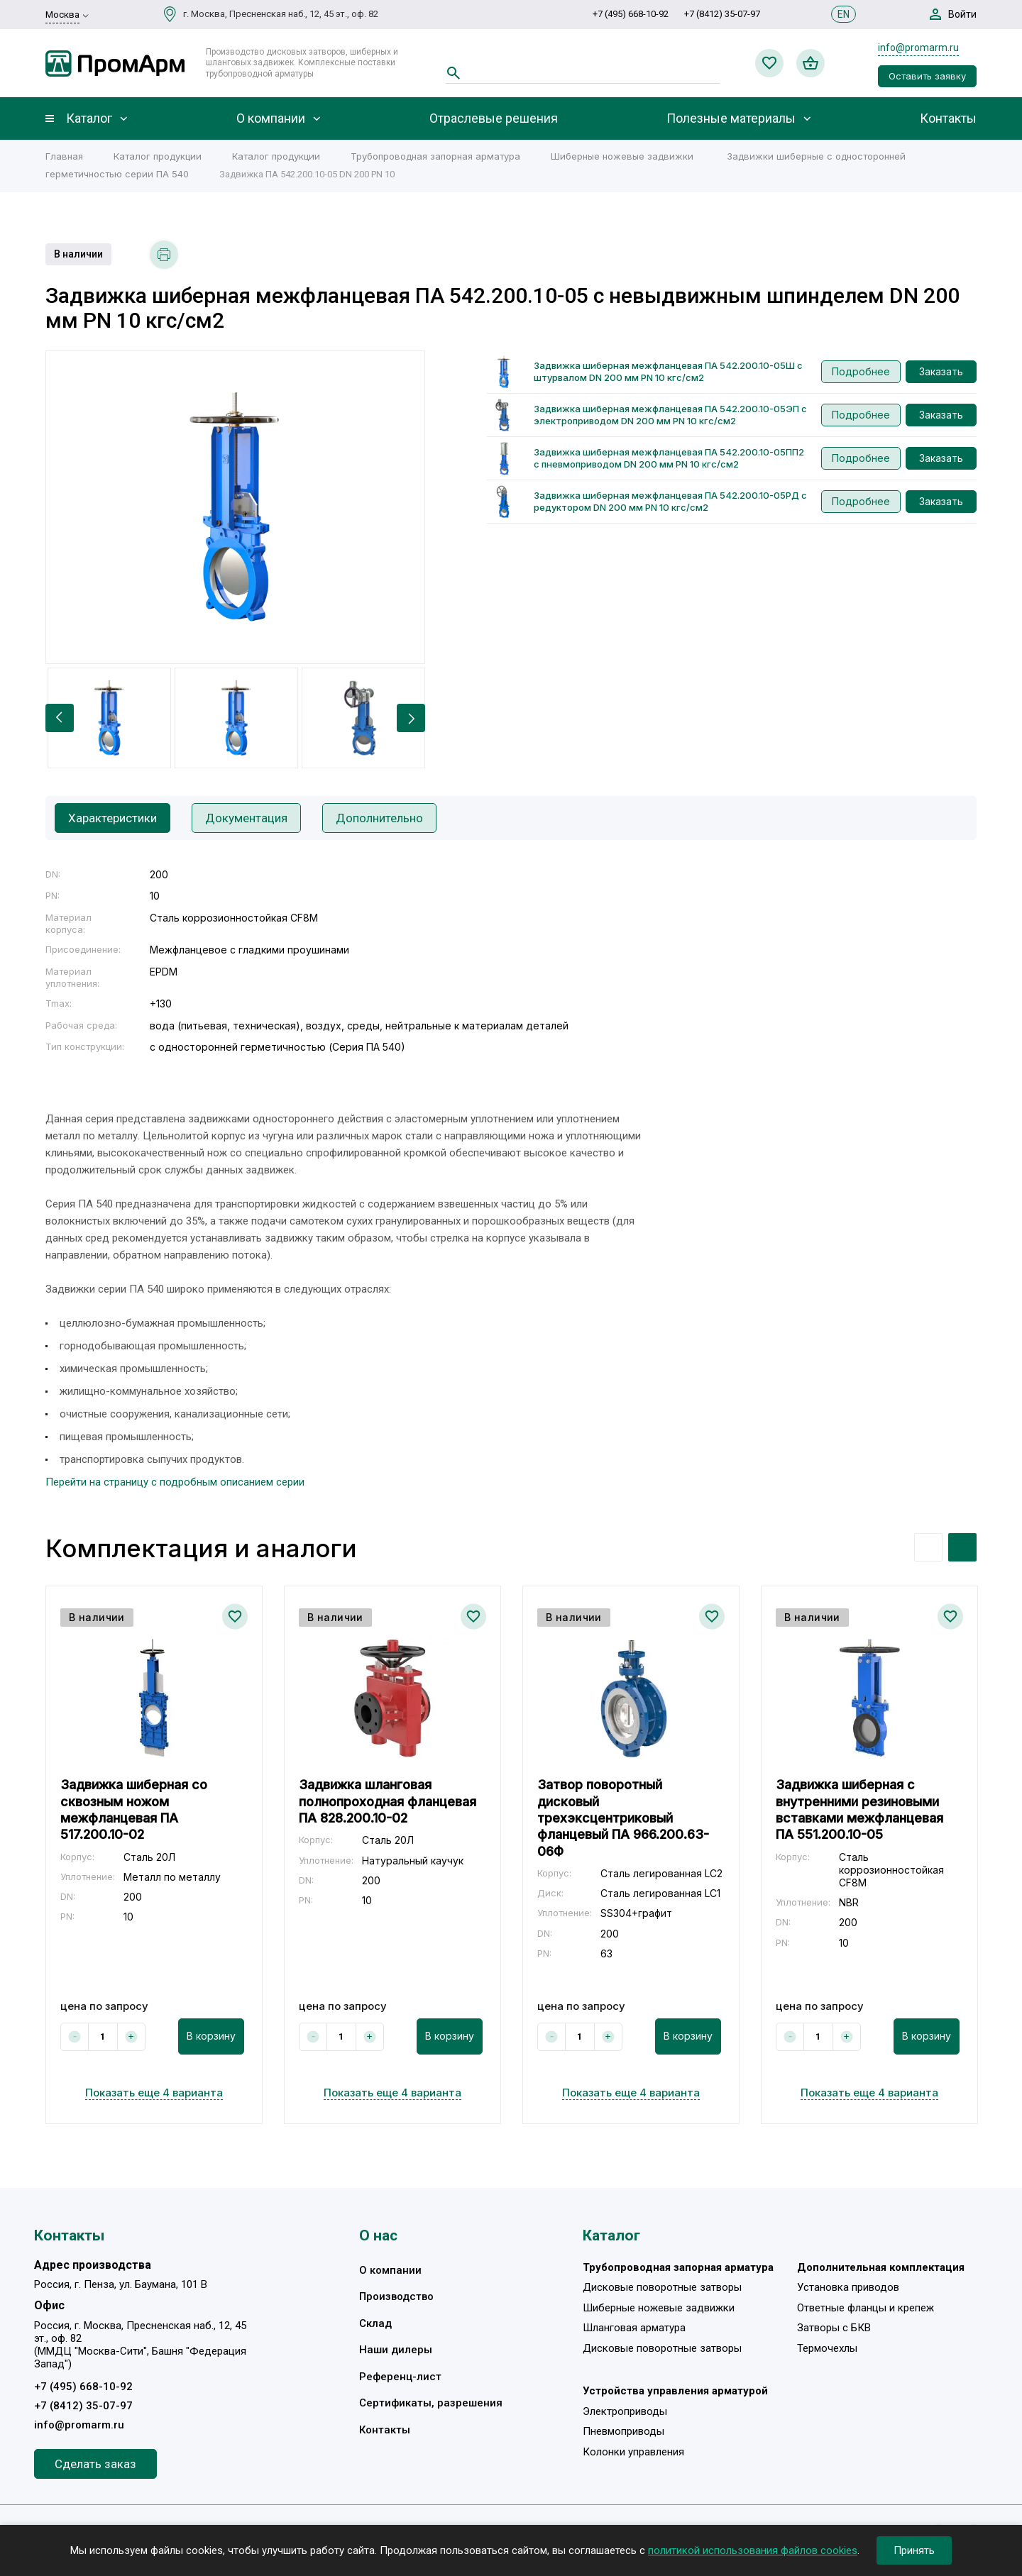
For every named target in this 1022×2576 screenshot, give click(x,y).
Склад (375, 2323)
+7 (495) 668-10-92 (631, 14)
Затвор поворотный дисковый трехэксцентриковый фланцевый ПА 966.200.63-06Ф (623, 1818)
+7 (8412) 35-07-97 (722, 14)
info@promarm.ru (918, 47)
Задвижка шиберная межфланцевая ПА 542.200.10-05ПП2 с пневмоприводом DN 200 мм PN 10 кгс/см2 (669, 458)
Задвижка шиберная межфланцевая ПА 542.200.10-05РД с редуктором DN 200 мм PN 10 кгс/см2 (670, 501)
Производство (396, 2296)
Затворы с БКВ (834, 2327)
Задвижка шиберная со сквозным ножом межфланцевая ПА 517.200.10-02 (133, 1809)
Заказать (941, 371)
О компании (270, 118)
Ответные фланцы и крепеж (865, 2307)
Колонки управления (633, 2451)
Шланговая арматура (634, 2327)
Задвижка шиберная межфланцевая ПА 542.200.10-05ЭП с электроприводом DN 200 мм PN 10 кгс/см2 (670, 414)
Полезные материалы (731, 118)
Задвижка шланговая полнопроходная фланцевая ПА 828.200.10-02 (387, 1801)
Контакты (948, 118)
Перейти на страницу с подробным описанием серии (174, 1482)
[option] (235, 507)
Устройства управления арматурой (675, 2390)
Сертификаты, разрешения (430, 2403)
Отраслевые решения (493, 118)
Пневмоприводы (623, 2431)
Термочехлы (827, 2348)
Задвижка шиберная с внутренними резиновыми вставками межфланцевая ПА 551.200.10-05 (859, 1809)
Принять (914, 2550)
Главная (64, 156)
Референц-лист (400, 2376)
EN (843, 14)
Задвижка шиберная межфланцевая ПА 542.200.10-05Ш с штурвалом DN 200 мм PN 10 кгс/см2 (668, 371)
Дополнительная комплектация (881, 2267)
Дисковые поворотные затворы (662, 2287)
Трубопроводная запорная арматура (435, 156)
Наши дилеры (395, 2349)
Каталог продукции (158, 156)
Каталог (89, 118)
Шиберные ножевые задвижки (622, 156)
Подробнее (861, 371)
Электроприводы (625, 2411)
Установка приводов (848, 2287)
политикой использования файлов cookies (752, 2550)
